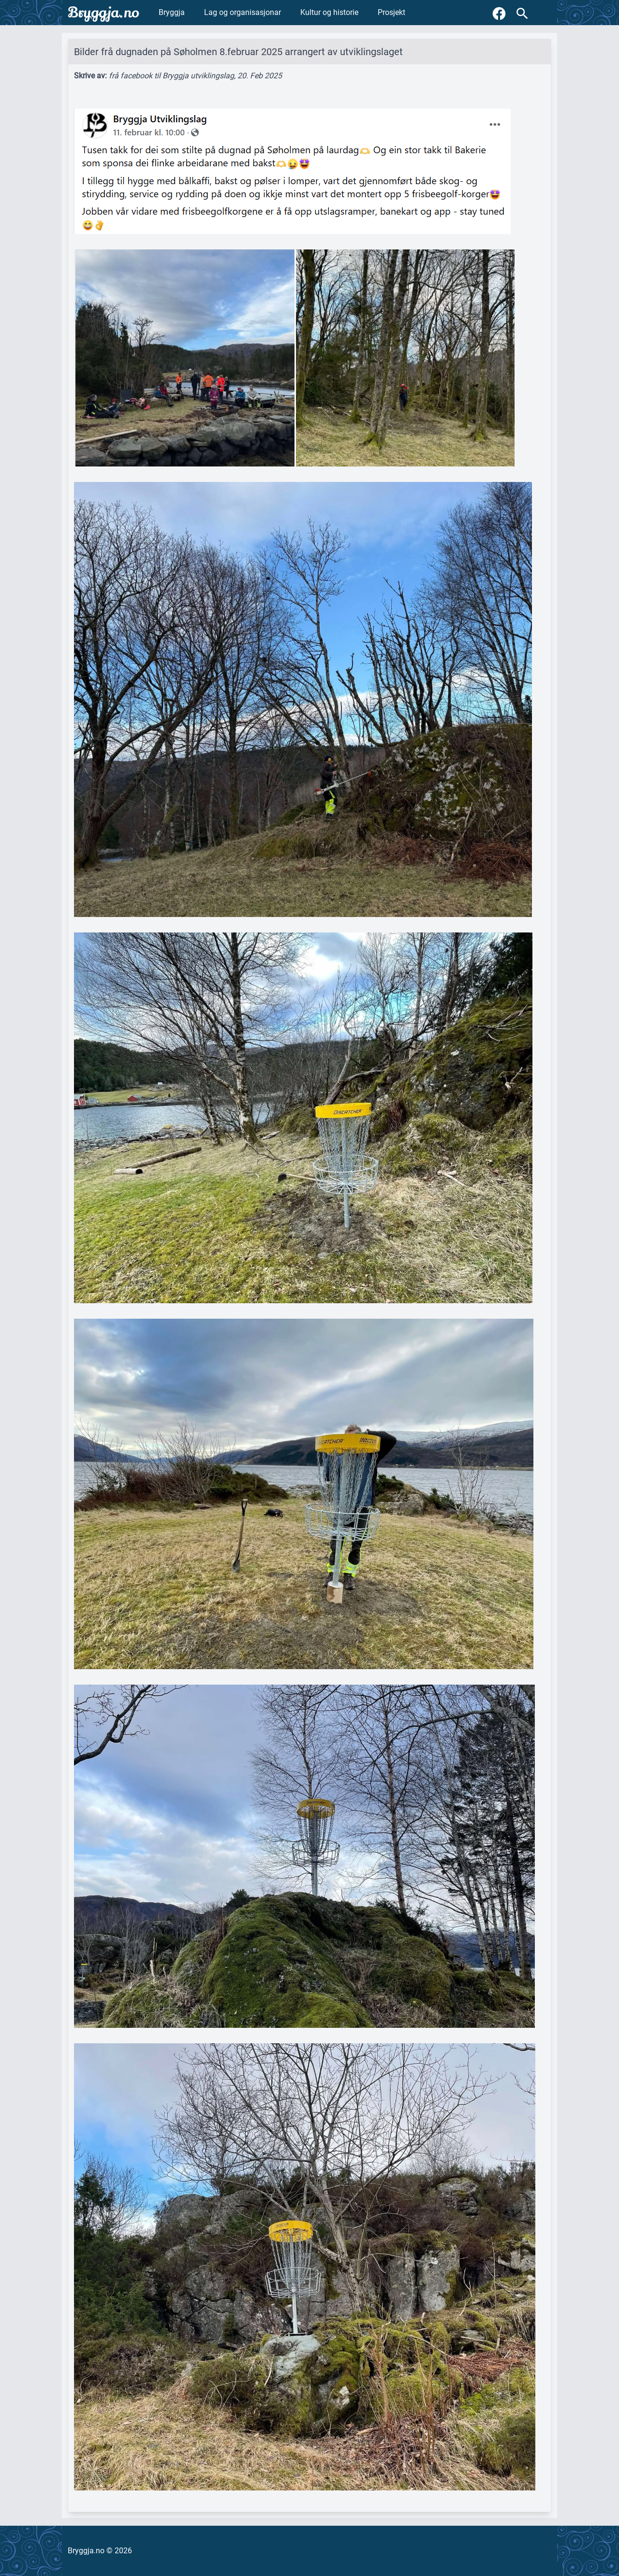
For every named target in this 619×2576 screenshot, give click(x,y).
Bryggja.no (103, 12)
